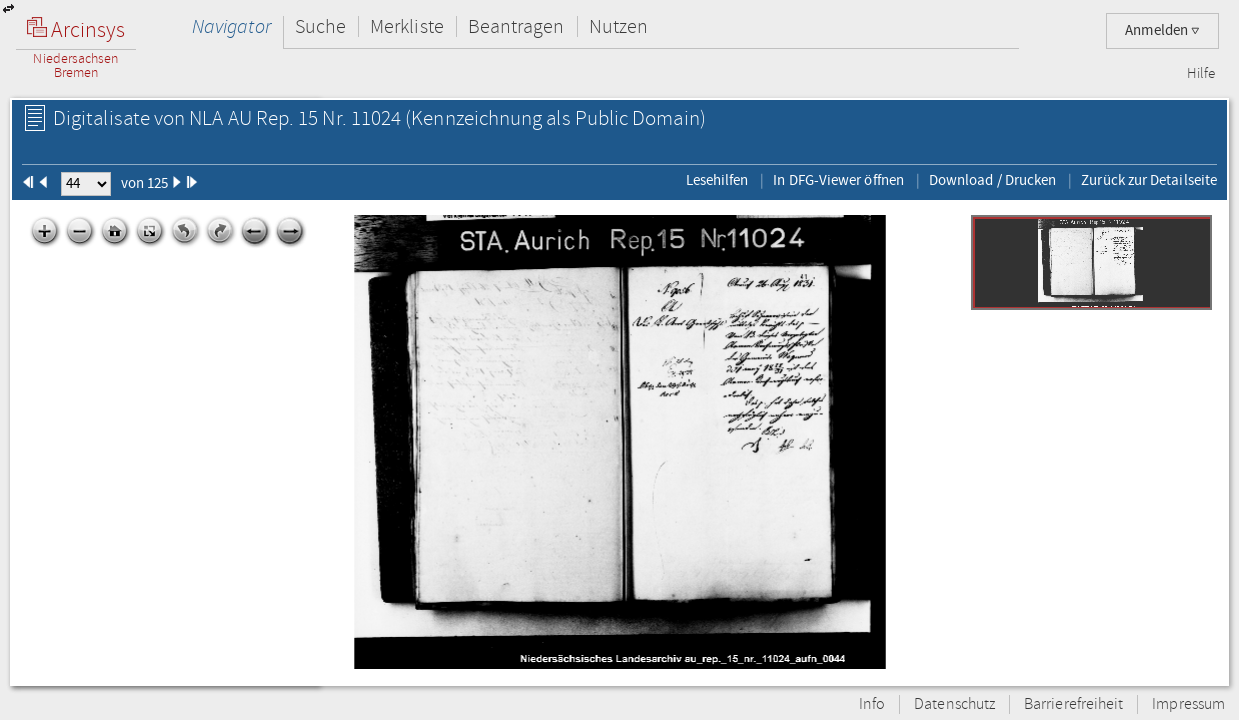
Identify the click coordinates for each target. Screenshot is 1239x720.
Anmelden (1162, 30)
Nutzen (618, 26)
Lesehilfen (717, 180)
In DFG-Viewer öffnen (838, 180)
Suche (320, 26)
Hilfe (1201, 74)
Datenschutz (954, 704)
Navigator (231, 26)
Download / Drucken (992, 180)
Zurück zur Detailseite (1149, 180)
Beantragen (516, 26)
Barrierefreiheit (1073, 704)
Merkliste (407, 26)
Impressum (1188, 704)
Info (872, 704)
